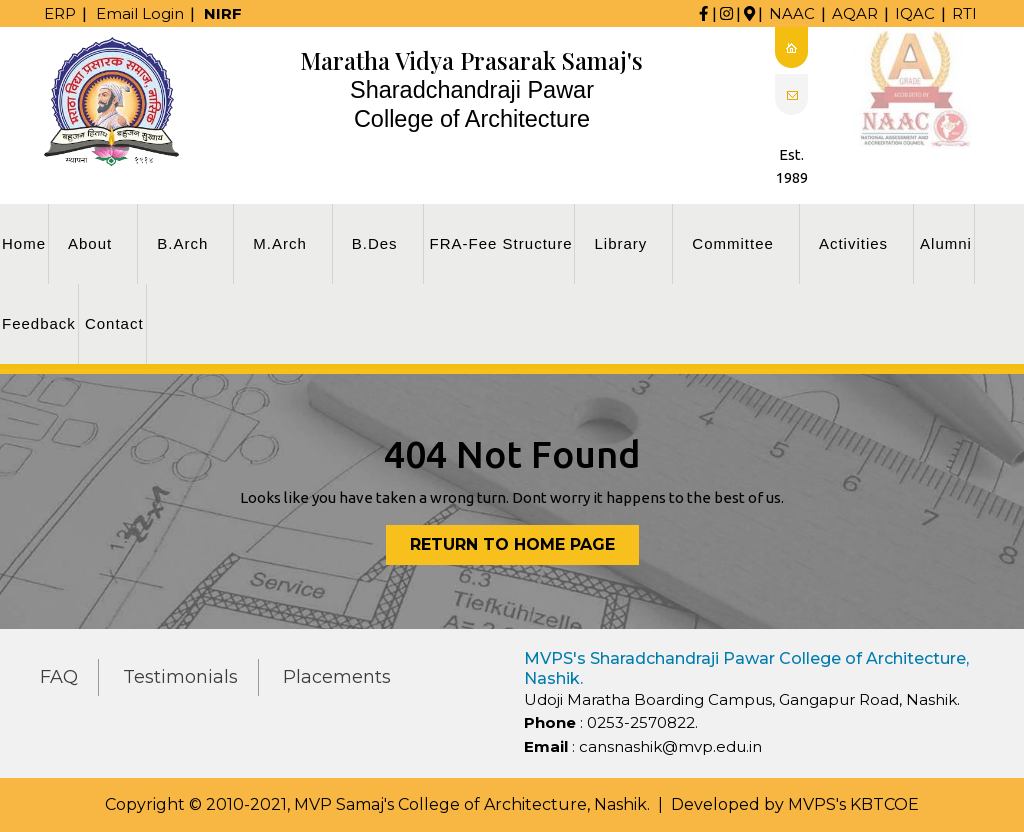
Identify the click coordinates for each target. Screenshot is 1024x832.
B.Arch (182, 243)
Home (24, 243)
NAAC (792, 13)
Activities (853, 243)
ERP (60, 13)
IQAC (915, 13)
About (90, 243)
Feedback (39, 323)
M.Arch (280, 243)
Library (620, 243)
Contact (114, 323)
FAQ (59, 677)
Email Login (140, 13)
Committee (733, 243)
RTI (964, 13)
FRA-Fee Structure (501, 243)
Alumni (946, 243)
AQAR (855, 13)
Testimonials (180, 677)
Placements (337, 677)
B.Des (375, 243)
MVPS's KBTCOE (853, 804)
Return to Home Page (524, 548)
